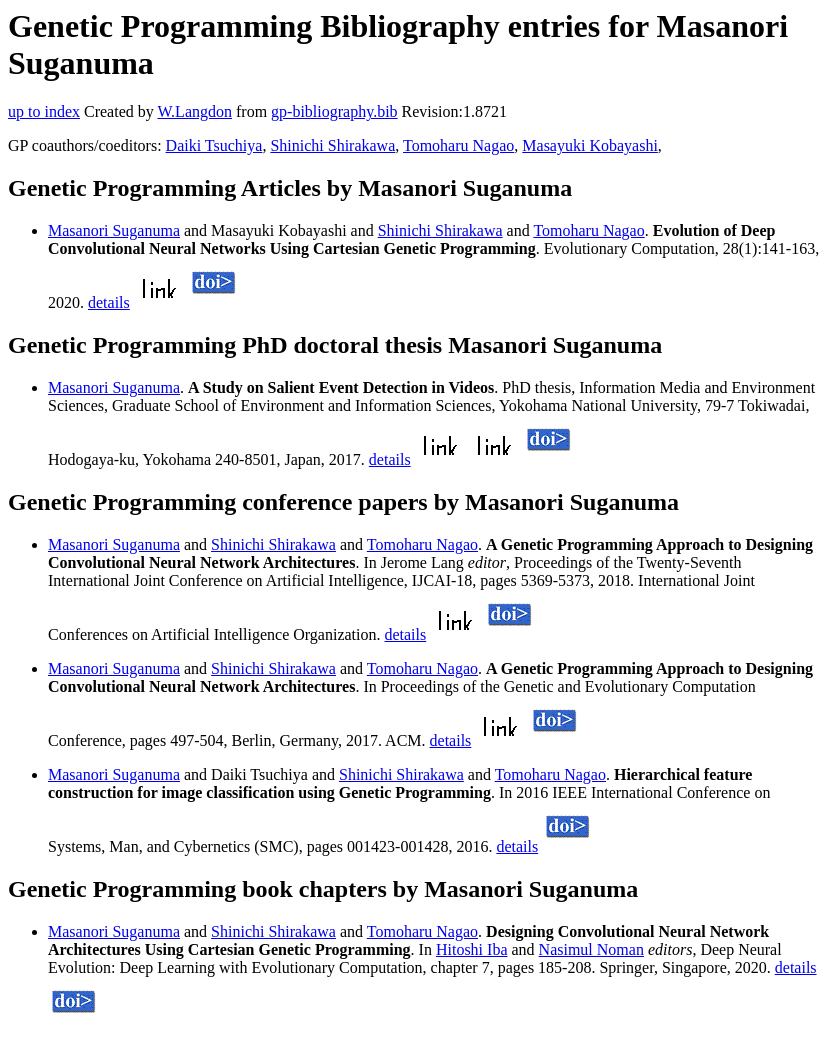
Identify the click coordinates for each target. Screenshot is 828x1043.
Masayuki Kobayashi (590, 145)
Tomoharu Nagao (458, 145)
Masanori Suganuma (114, 230)
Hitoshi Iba (472, 949)
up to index (44, 111)
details (109, 302)
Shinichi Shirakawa (332, 145)
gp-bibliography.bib (334, 111)
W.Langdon (194, 111)
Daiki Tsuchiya (214, 145)
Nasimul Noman (591, 949)
